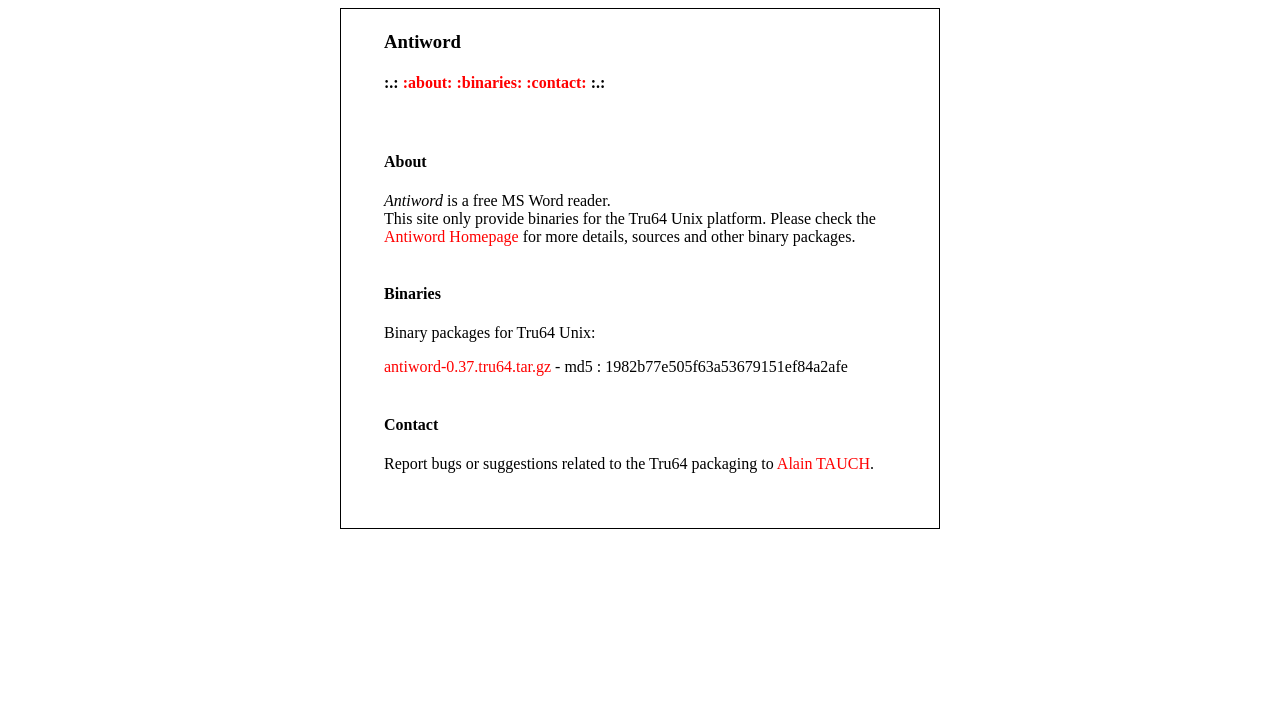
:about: (428, 82)
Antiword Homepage (451, 236)
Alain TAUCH (823, 463)
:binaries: (489, 82)
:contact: (556, 82)
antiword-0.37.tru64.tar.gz (467, 366)
